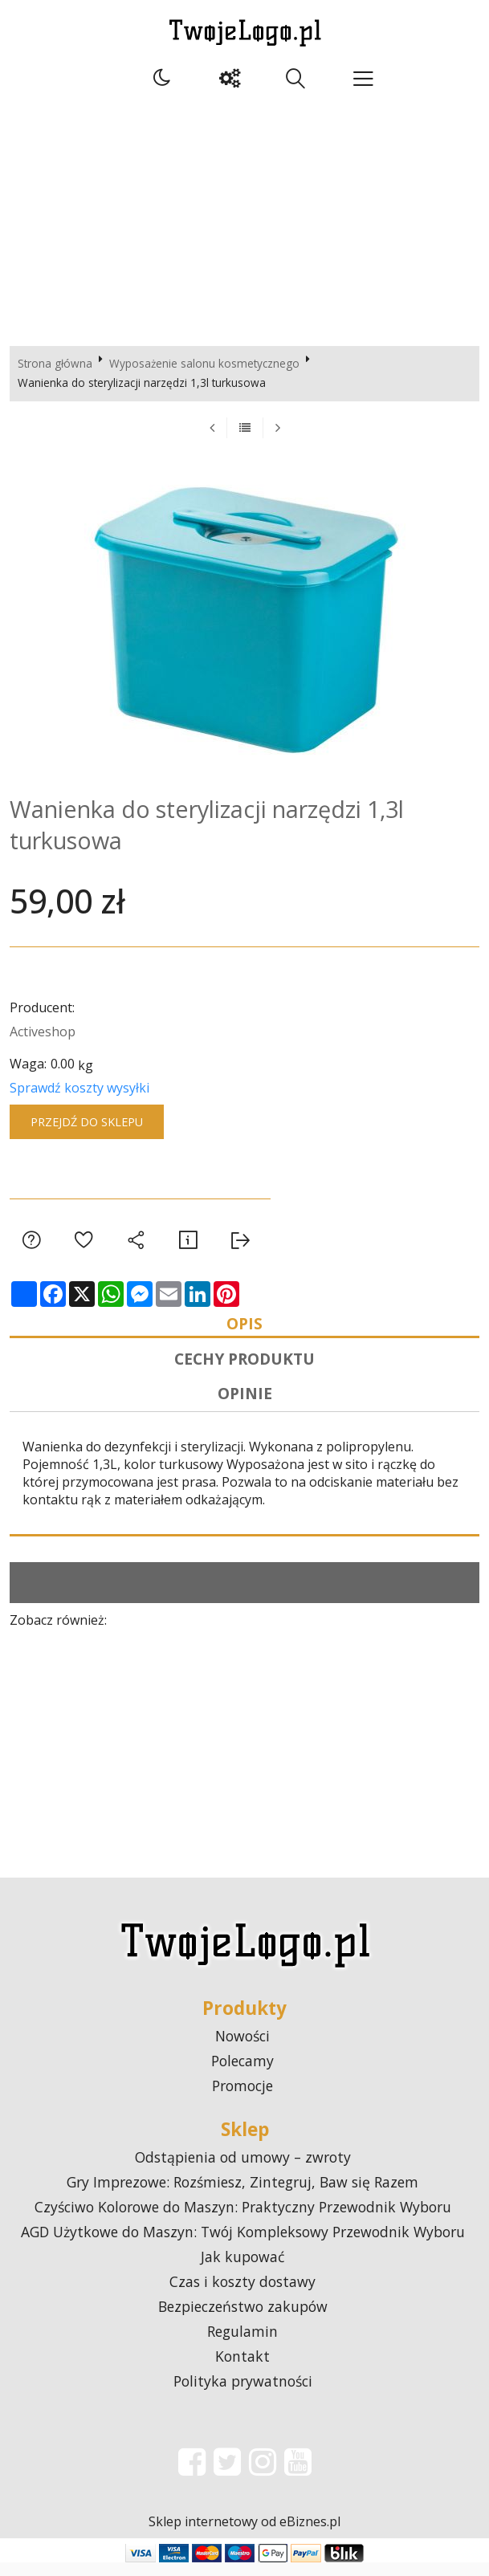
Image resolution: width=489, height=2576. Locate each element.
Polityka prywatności (242, 2394)
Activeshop (42, 1031)
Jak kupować (242, 2270)
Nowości (242, 2049)
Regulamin (242, 2344)
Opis (244, 1326)
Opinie (245, 1405)
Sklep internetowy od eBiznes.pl (244, 2535)
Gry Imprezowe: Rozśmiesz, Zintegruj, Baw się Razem (242, 2195)
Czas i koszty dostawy (242, 2295)
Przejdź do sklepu (87, 1121)
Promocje (242, 2099)
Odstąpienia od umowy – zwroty (243, 2170)
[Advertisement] (244, 217)
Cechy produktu (244, 1366)
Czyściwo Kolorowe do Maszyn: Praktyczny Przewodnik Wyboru (243, 2220)
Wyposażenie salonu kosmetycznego (204, 363)
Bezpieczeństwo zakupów (243, 2320)
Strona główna (55, 363)
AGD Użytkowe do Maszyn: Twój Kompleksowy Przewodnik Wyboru (243, 2245)
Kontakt (242, 2369)
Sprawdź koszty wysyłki (79, 1088)
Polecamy (242, 2074)
